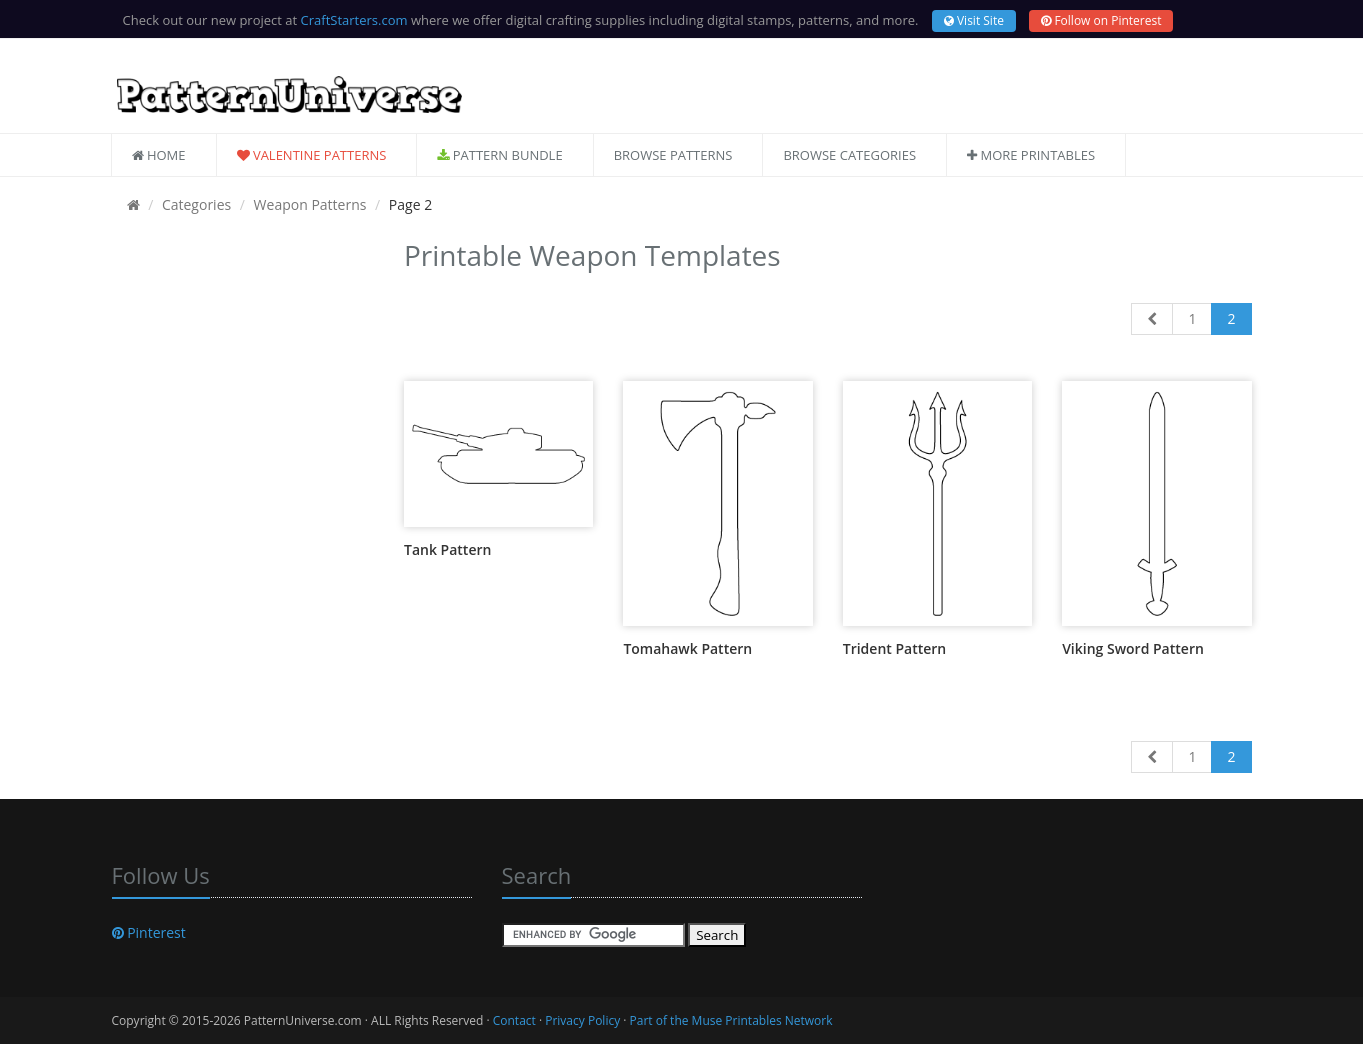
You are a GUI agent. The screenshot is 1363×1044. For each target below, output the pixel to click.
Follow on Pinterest (1101, 20)
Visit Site (974, 20)
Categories (196, 204)
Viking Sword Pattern (1133, 648)
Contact (514, 1020)
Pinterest (149, 932)
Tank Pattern (447, 549)
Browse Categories (849, 155)
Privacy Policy (582, 1020)
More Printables (1031, 155)
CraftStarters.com (354, 20)
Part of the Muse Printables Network (731, 1020)
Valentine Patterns (312, 155)
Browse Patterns (673, 155)
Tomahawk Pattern (687, 648)
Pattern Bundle (499, 155)
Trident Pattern (895, 648)
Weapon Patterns (310, 204)
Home (159, 155)
